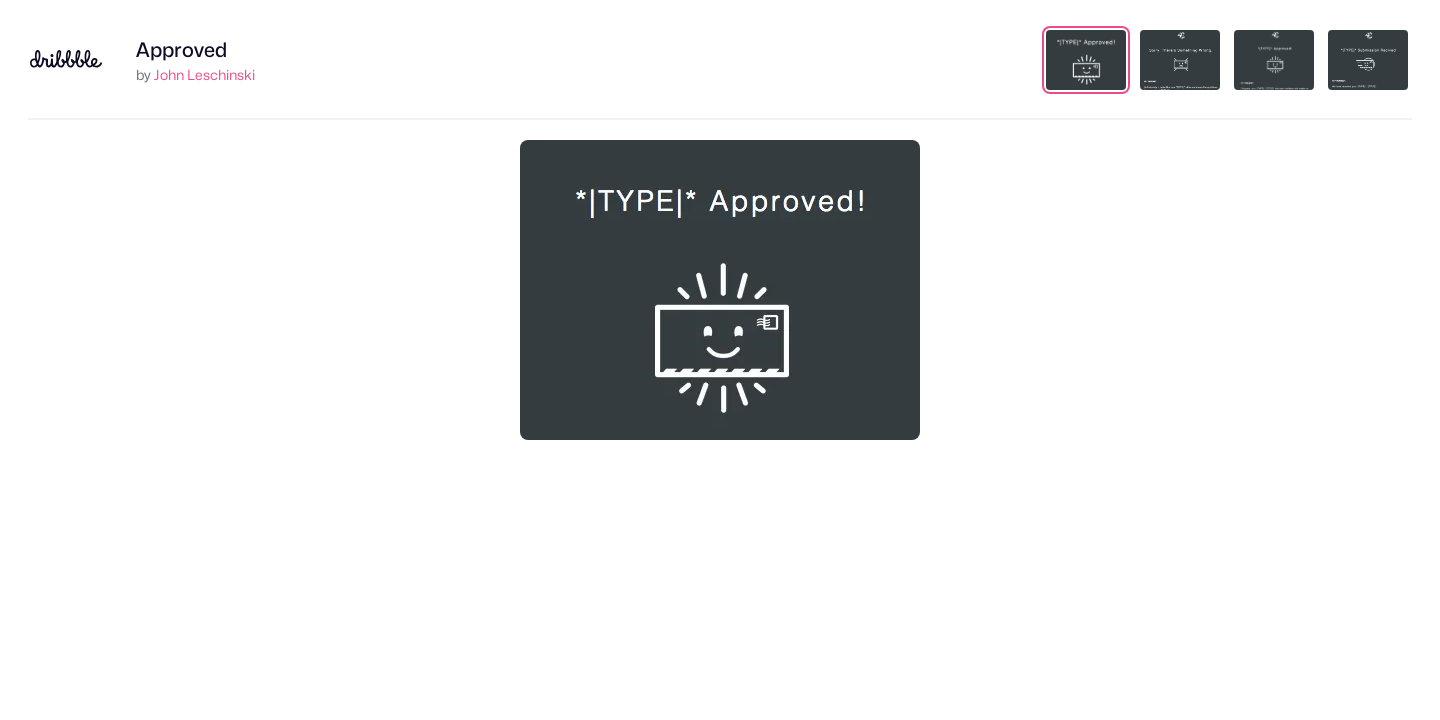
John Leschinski (204, 74)
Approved (181, 50)
